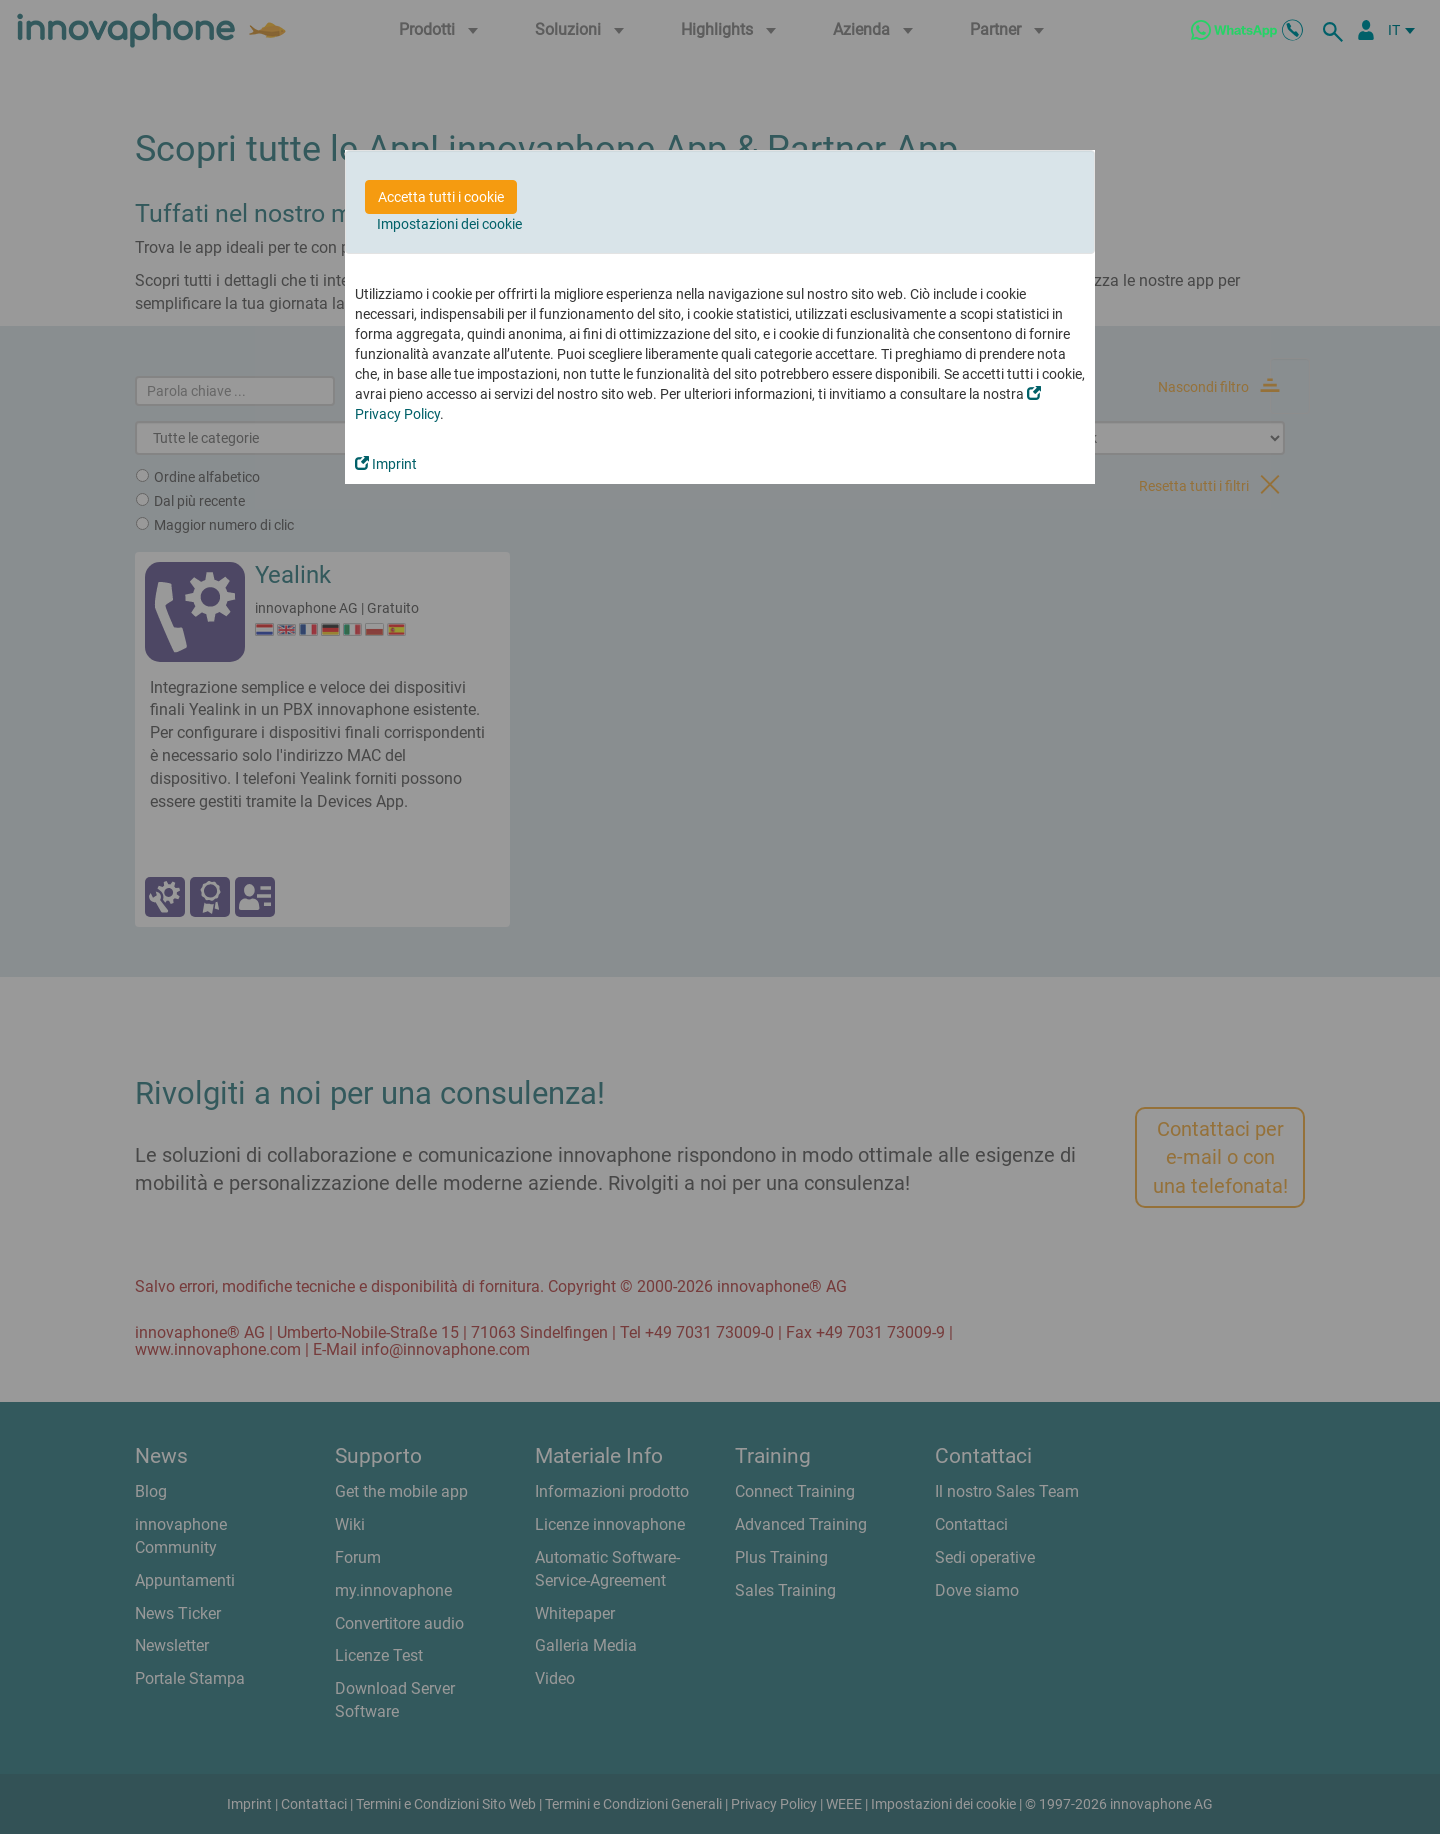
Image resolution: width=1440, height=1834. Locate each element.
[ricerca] (1336, 30)
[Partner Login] (1366, 30)
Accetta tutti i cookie (441, 197)
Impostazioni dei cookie (449, 224)
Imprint (386, 464)
